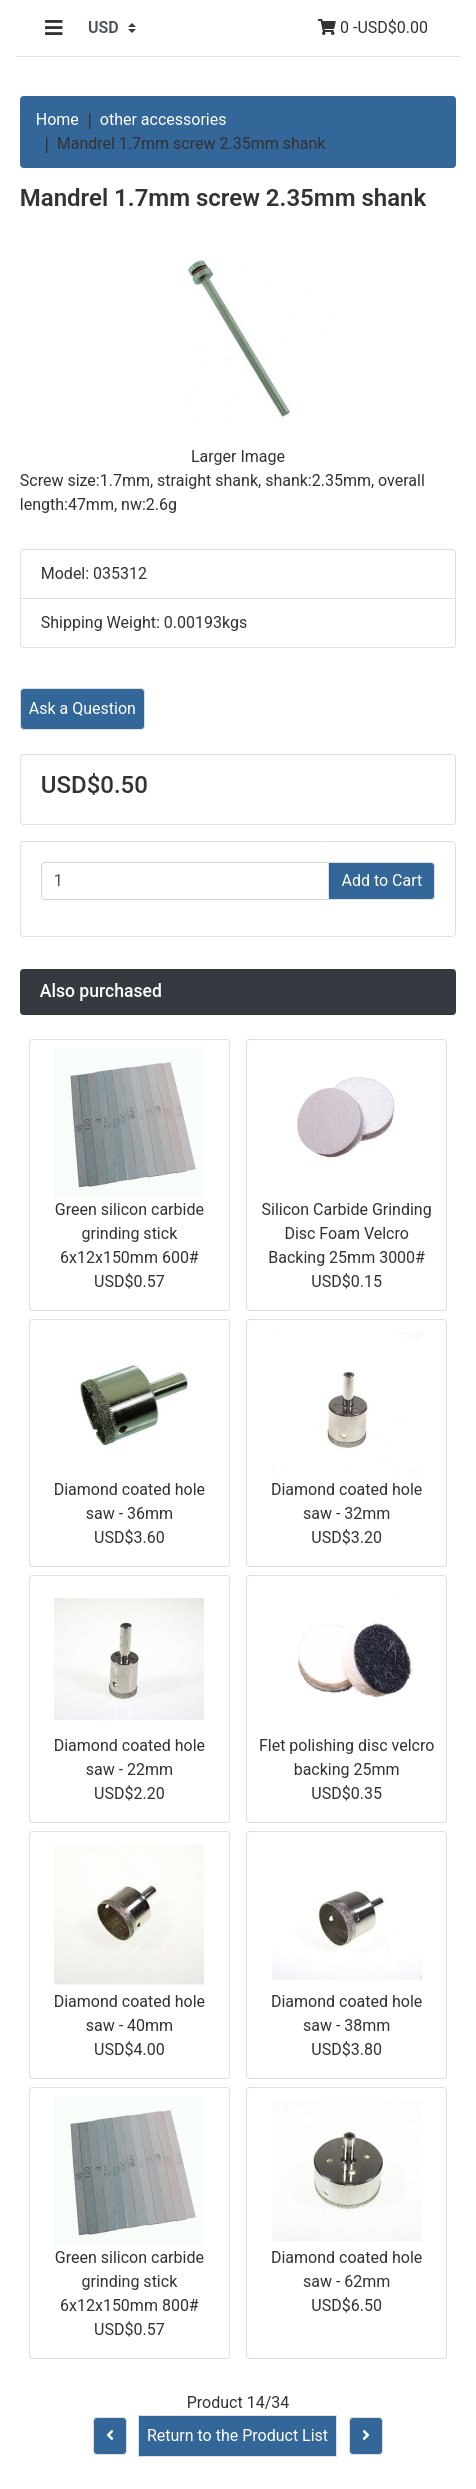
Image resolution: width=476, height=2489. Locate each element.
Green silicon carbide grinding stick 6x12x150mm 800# (129, 2281)
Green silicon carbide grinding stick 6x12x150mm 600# (129, 1233)
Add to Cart (381, 880)
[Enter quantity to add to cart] (185, 881)
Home (57, 119)
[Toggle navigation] (54, 28)
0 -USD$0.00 (373, 27)
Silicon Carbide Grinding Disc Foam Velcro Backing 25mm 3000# (347, 1233)
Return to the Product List (237, 2435)
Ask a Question (82, 708)
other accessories (163, 119)
